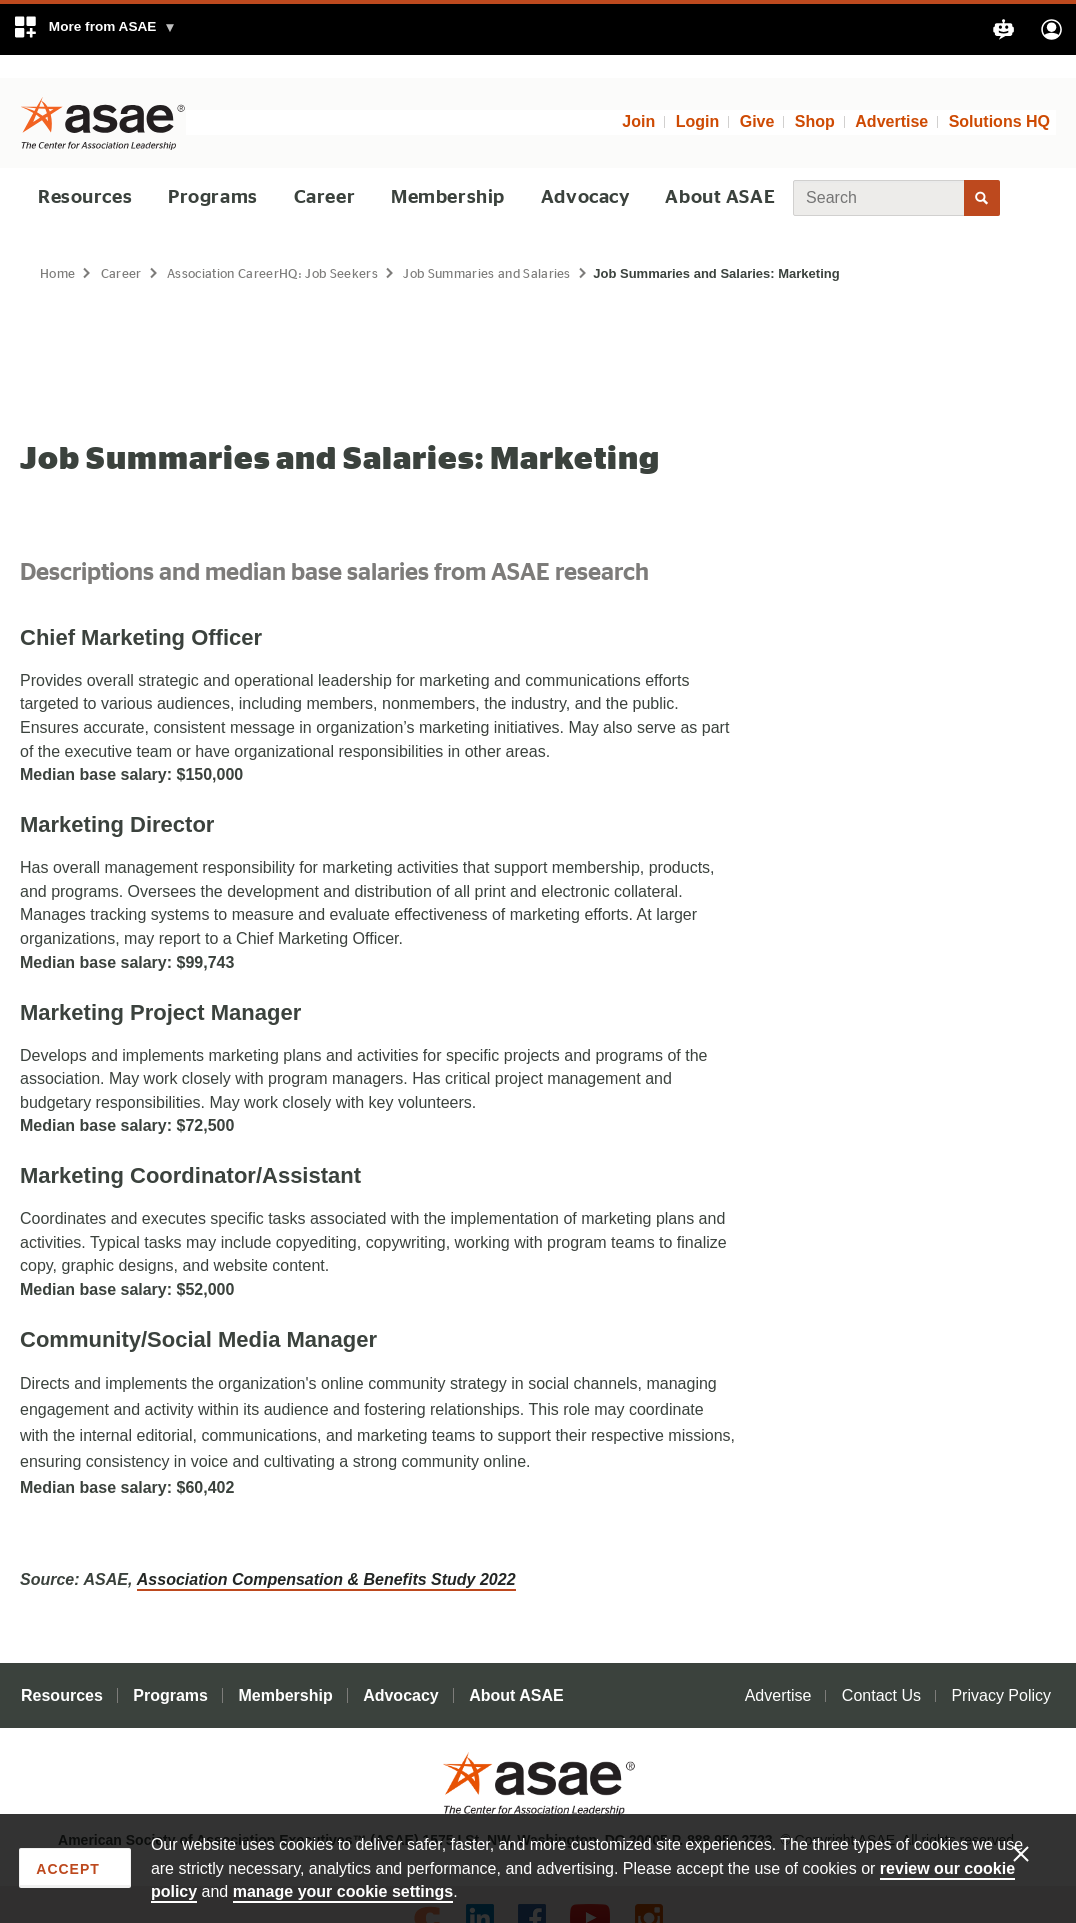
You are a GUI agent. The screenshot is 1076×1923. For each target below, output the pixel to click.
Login (698, 99)
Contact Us (881, 1672)
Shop (815, 99)
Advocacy (580, 174)
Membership (445, 174)
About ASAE (715, 174)
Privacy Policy (1001, 1672)
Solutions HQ (999, 99)
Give (757, 99)
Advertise (891, 99)
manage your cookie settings (343, 1890)
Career (324, 174)
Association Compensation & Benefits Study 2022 (326, 1556)
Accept (68, 1869)
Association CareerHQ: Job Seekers (279, 250)
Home (58, 250)
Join (638, 99)
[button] (94, 29)
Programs (213, 174)
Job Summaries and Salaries (501, 250)
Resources (86, 174)
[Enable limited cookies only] (1033, 1852)
